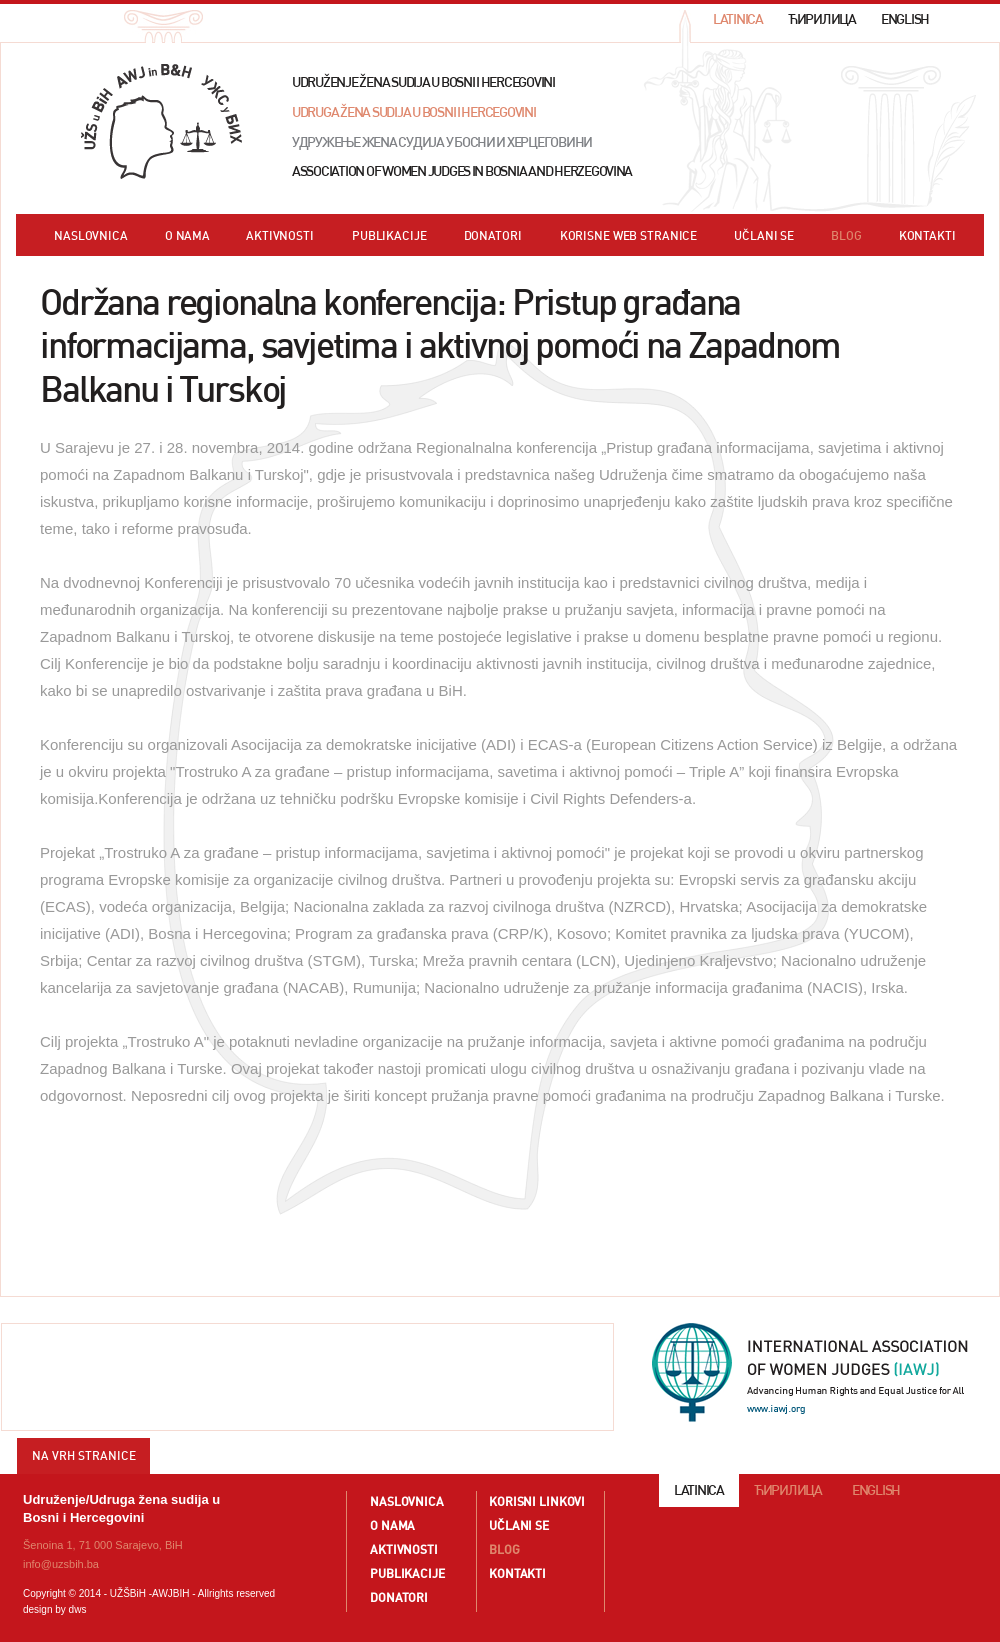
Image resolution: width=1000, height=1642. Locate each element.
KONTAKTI (927, 236)
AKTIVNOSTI (280, 236)
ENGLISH (905, 19)
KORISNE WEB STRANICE (629, 236)
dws (78, 1609)
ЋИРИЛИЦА (822, 19)
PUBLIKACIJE (389, 236)
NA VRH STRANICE (84, 1455)
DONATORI (493, 236)
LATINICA (738, 19)
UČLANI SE (764, 236)
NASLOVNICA (91, 236)
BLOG (846, 236)
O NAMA (187, 236)
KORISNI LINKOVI (537, 1501)
